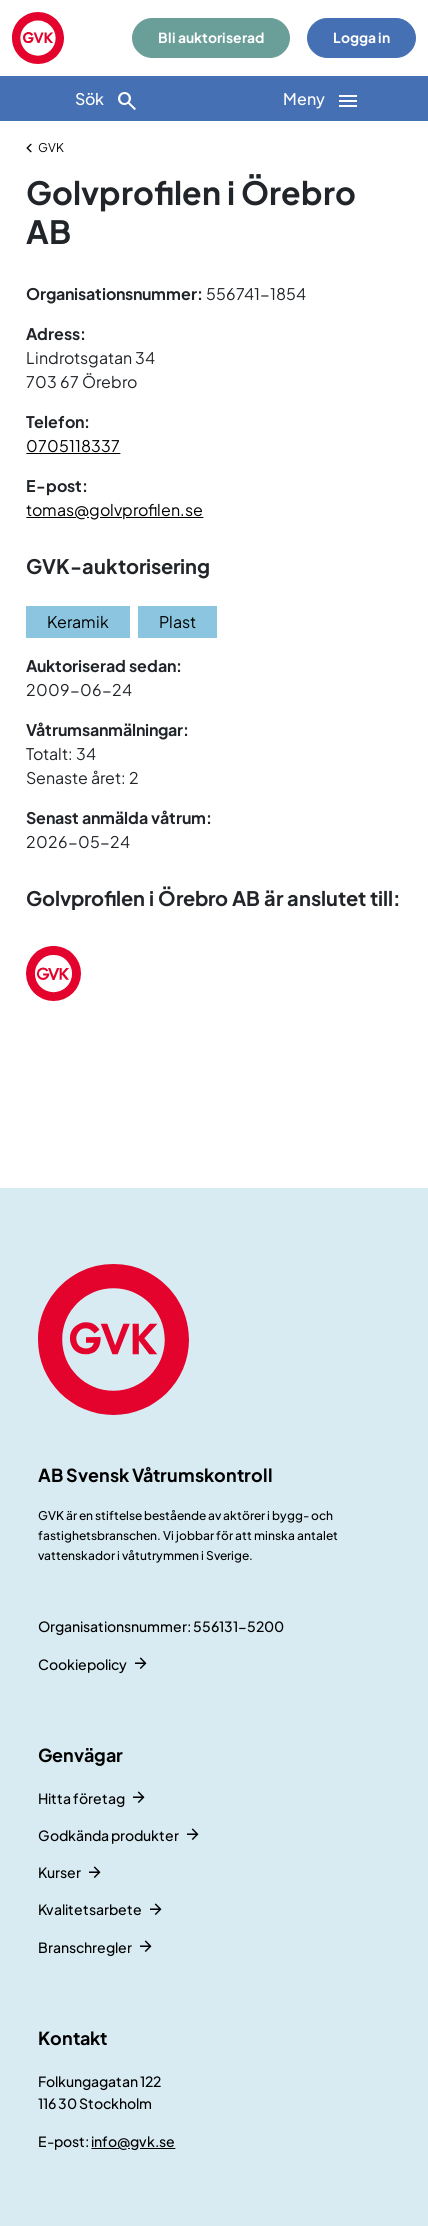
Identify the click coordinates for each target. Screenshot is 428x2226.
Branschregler (85, 1947)
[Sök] (107, 98)
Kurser (59, 1872)
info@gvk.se (133, 2141)
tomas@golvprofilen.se (114, 509)
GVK (51, 147)
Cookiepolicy (82, 1664)
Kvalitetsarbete (90, 1909)
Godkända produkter (108, 1835)
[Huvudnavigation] (321, 98)
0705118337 (73, 445)
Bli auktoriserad (211, 37)
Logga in (361, 37)
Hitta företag (81, 1798)
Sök (107, 100)
